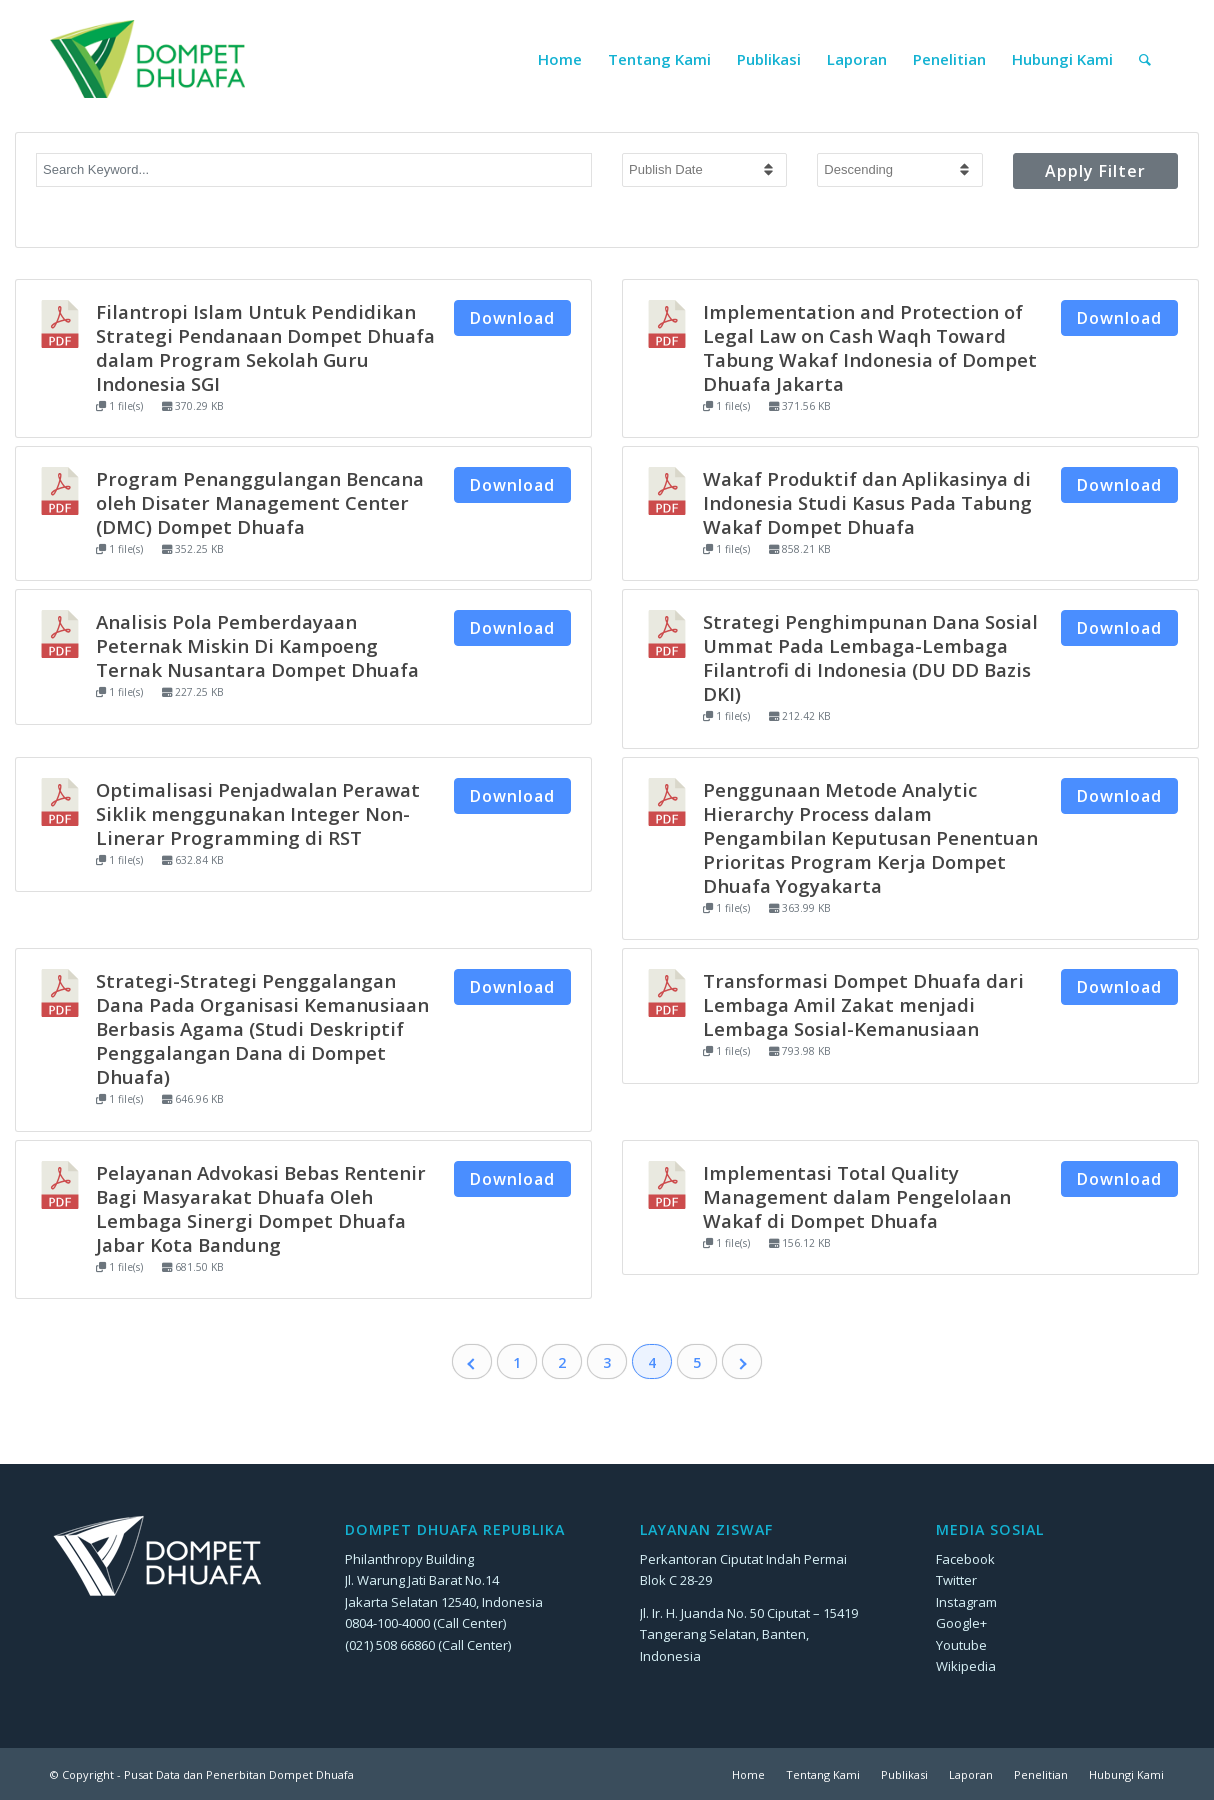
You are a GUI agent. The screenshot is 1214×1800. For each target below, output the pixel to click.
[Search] (1145, 59)
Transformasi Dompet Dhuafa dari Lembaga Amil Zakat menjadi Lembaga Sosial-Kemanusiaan (863, 1004)
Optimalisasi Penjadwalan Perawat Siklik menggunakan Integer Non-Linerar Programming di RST (258, 813)
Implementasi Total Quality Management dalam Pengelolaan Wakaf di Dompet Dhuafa (857, 1196)
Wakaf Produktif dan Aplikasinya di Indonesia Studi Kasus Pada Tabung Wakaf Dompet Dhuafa (867, 502)
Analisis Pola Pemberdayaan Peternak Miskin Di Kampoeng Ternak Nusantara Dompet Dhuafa (257, 645)
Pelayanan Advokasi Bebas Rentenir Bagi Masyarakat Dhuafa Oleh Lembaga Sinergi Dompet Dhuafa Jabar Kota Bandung (261, 1208)
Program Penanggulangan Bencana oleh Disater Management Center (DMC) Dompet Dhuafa (260, 502)
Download (512, 318)
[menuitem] (560, 59)
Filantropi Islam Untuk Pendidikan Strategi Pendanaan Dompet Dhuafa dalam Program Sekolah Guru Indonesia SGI (265, 347)
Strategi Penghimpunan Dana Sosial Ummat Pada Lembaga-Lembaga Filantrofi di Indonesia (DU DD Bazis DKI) (870, 657)
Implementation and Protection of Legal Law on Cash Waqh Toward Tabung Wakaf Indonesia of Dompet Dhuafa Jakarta (870, 347)
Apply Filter (1095, 171)
